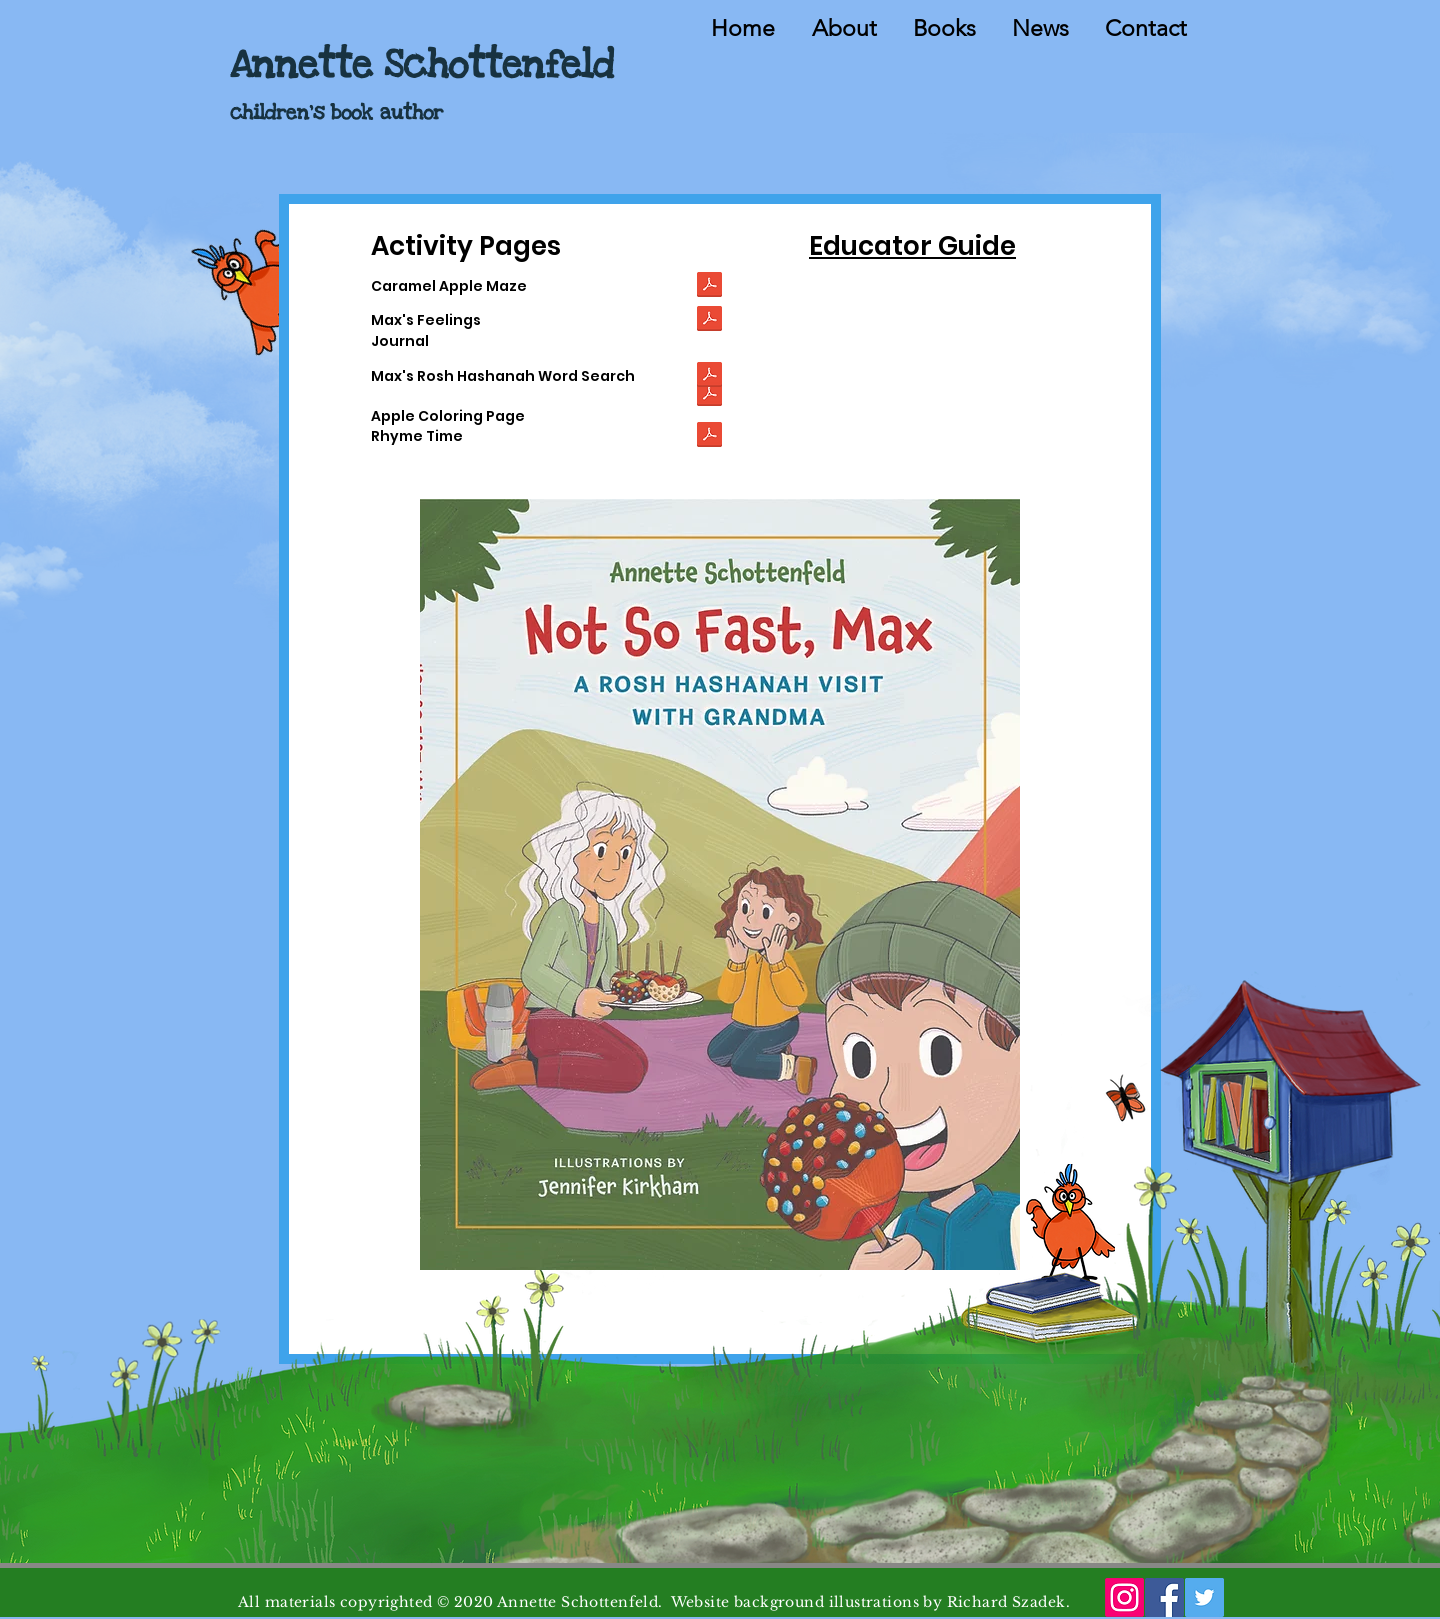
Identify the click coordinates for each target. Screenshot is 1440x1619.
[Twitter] (1204, 1597)
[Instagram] (1124, 1597)
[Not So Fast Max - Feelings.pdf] (709, 320)
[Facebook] (1164, 1597)
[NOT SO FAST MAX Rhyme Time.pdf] (709, 436)
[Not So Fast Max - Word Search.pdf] (709, 376)
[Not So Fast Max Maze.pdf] (709, 286)
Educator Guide (912, 246)
